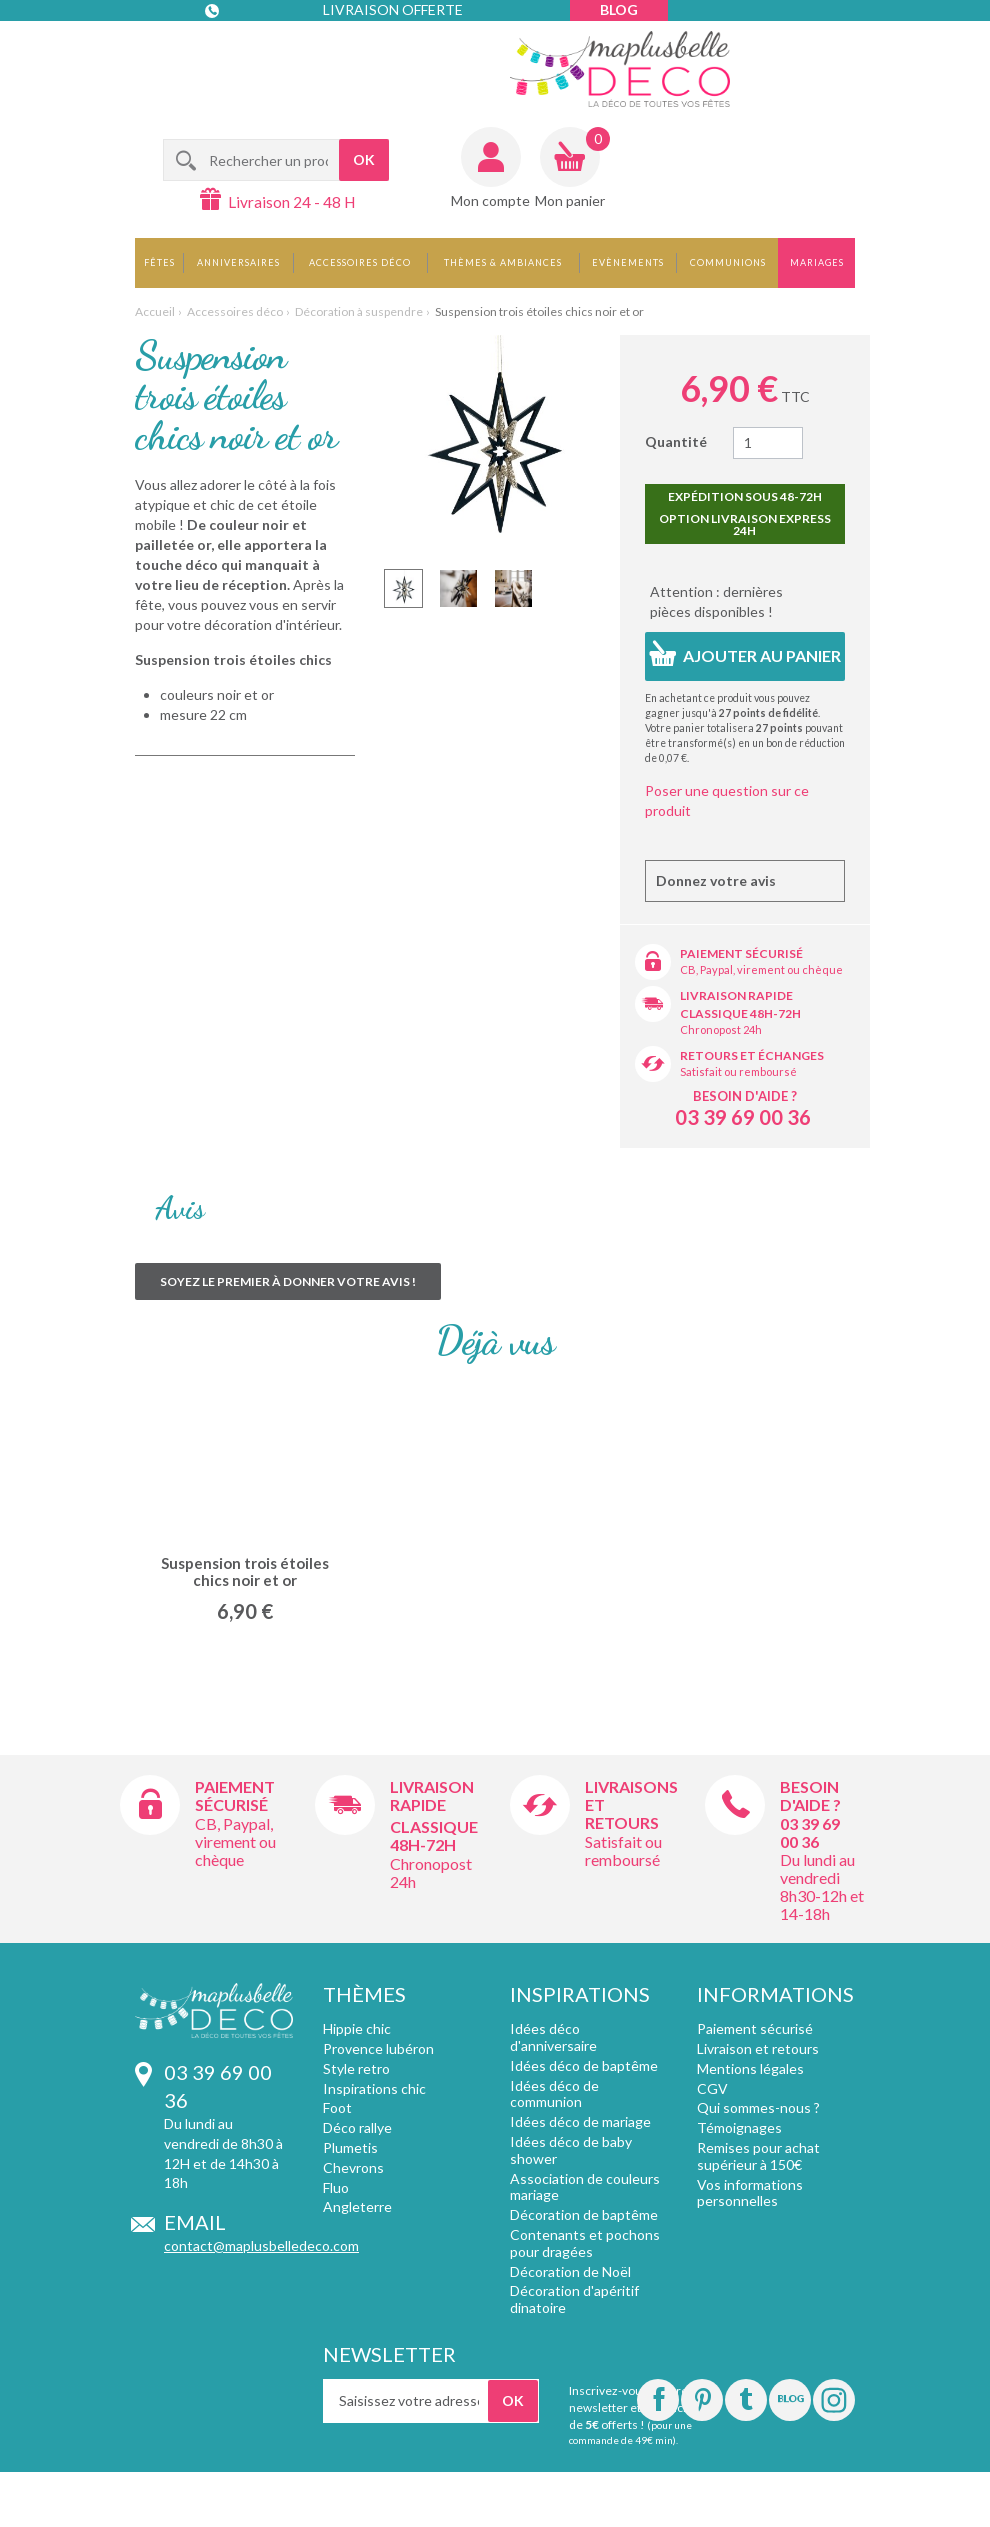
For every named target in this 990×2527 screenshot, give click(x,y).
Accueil (155, 311)
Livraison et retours (758, 2048)
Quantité (676, 441)
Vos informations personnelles (750, 2193)
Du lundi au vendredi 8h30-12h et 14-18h (822, 1886)
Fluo (336, 2187)
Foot (337, 2107)
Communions (728, 262)
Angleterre (357, 2206)
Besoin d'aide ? (745, 1096)
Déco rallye (357, 2127)
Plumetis (350, 2147)
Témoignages (739, 2127)
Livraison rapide (736, 995)
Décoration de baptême (584, 2214)
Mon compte (490, 200)
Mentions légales (750, 2068)
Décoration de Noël (570, 2271)
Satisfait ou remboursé (738, 1071)
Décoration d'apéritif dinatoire (574, 2299)
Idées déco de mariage (580, 2121)
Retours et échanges (752, 1055)
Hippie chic (357, 2028)
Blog (619, 9)
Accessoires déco (360, 262)
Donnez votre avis (716, 880)
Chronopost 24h (721, 1029)
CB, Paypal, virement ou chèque (761, 969)
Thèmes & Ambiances (503, 262)
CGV (712, 2088)
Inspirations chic (374, 2088)
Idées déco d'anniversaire (553, 2037)
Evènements (628, 262)
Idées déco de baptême (584, 2065)
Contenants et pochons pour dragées (585, 2243)
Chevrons (353, 2167)
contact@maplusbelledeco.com (261, 2245)
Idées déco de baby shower (571, 2150)
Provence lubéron (378, 2048)
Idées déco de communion (554, 2094)
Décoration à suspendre (359, 311)
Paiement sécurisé (741, 953)
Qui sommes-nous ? (758, 2107)
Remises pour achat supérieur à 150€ (758, 2156)
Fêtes (159, 262)
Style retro (356, 2068)
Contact (246, 50)
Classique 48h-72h (740, 1013)
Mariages (817, 262)
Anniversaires (238, 262)
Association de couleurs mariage (585, 2187)
